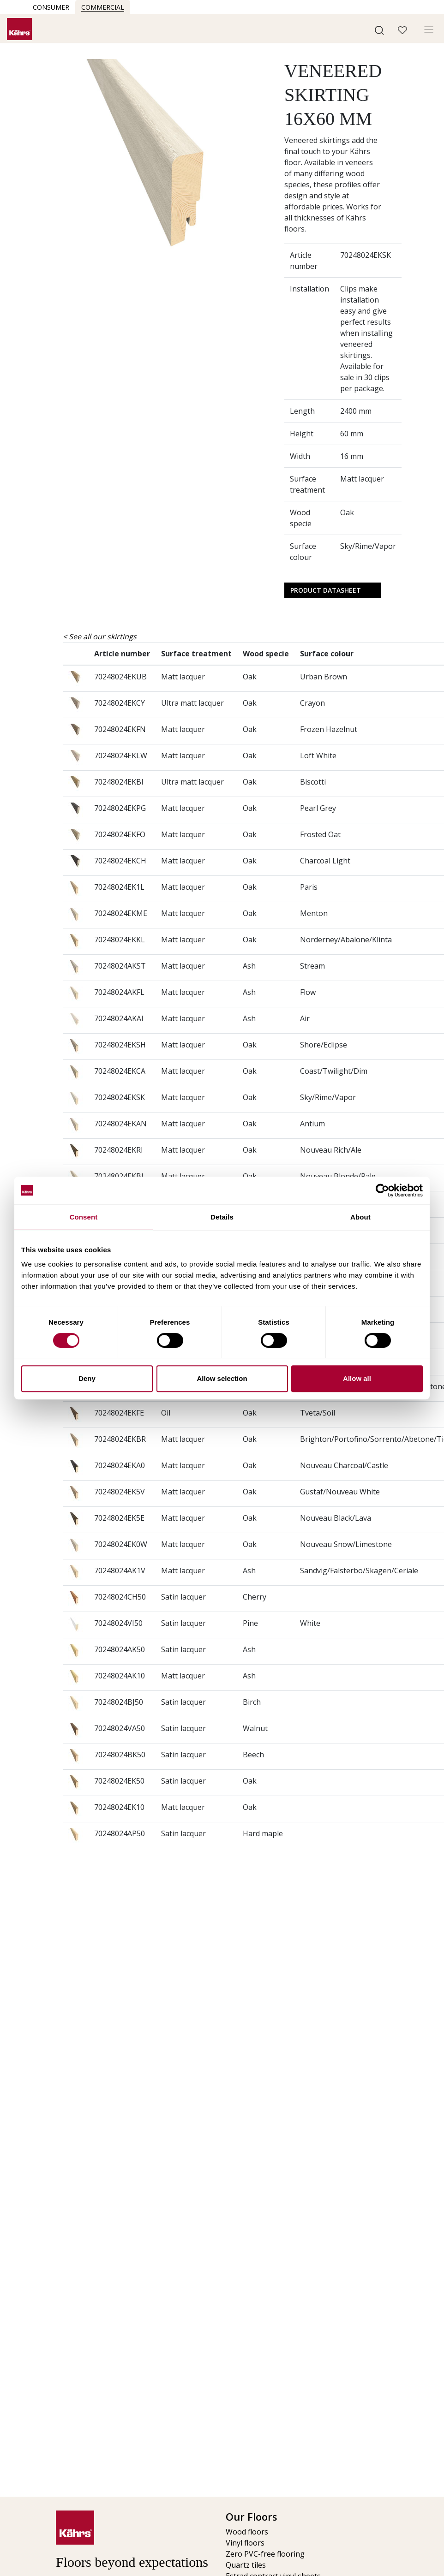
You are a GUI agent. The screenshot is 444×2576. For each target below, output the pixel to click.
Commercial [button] (102, 7)
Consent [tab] (84, 1217)
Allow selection (222, 1378)
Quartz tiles (246, 2565)
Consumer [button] (51, 7)
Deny (87, 1378)
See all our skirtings (103, 636)
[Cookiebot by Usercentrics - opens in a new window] (382, 1190)
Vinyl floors (245, 2543)
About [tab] (360, 1217)
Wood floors (247, 2532)
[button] (379, 29)
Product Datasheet (325, 590)
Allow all (357, 1378)
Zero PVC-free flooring (265, 2554)
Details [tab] (222, 1217)
